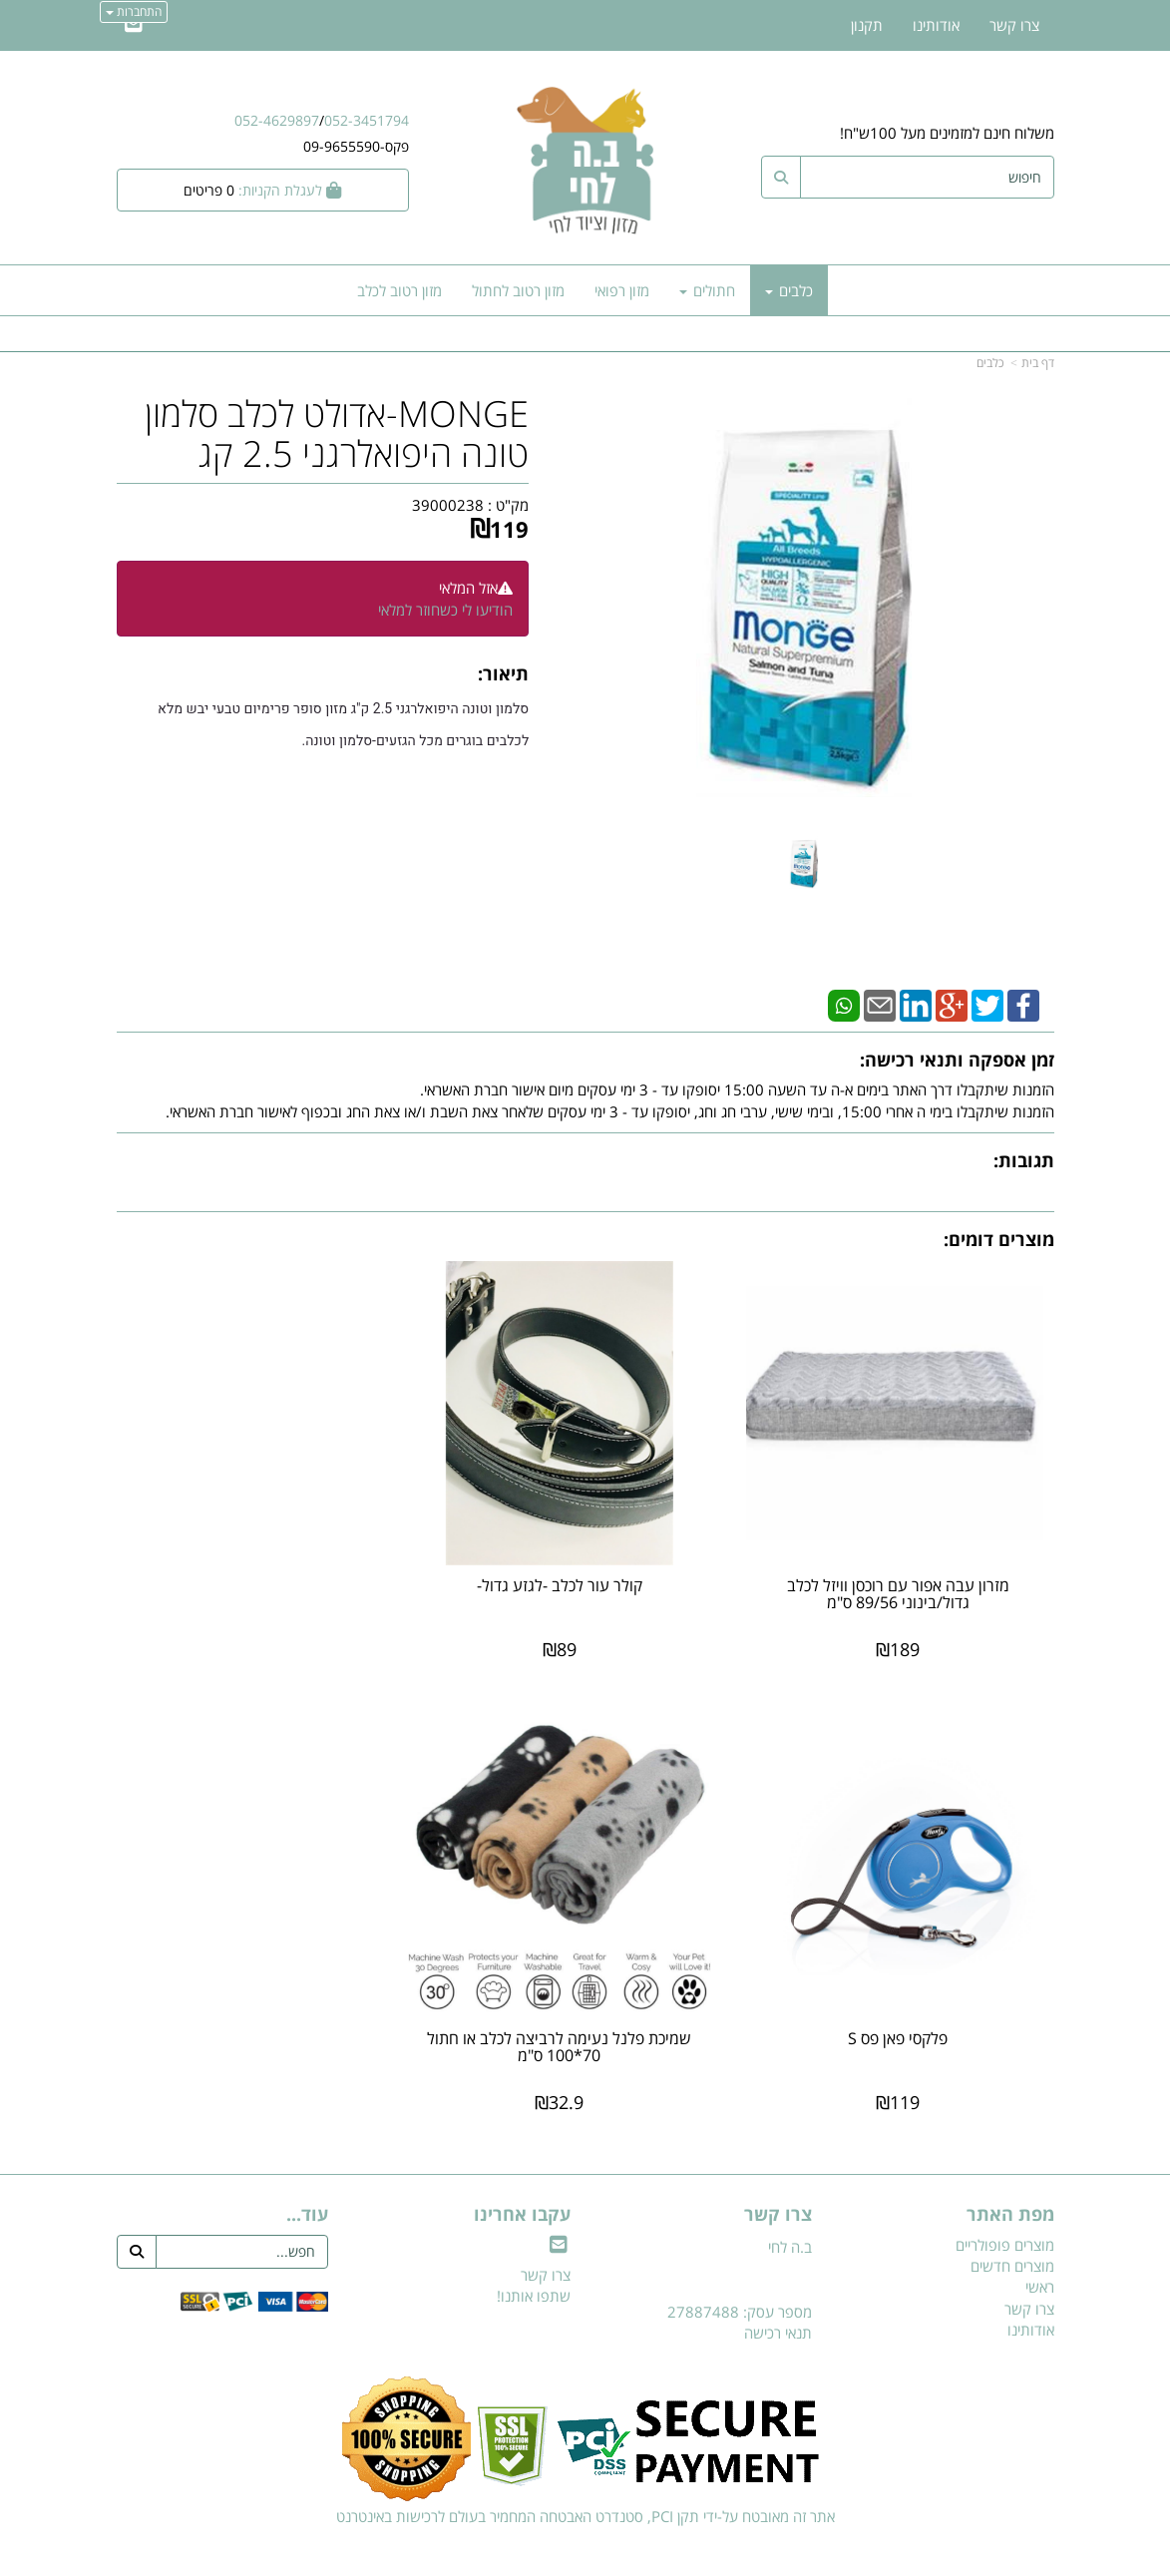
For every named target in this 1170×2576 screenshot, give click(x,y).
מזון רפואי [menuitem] (621, 290)
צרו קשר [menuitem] (1014, 25)
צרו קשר (546, 2237)
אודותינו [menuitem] (936, 25)
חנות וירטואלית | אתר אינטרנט (459, 2557)
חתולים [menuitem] (707, 290)
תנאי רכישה (778, 2295)
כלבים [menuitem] (789, 290)
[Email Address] (134, 25)
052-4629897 (276, 120)
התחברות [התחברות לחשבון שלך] (134, 11)
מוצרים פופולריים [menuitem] (1005, 2207)
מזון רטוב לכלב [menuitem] (399, 290)
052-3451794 (366, 120)
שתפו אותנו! (534, 2258)
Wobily (648, 2557)
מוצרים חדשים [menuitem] (1012, 2228)
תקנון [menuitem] (867, 25)
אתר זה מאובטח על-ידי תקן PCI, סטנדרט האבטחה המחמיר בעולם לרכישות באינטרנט (585, 2478)
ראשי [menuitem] (1039, 2250)
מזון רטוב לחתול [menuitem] (518, 290)
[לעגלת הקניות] (263, 190)
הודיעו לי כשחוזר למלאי (445, 610)
